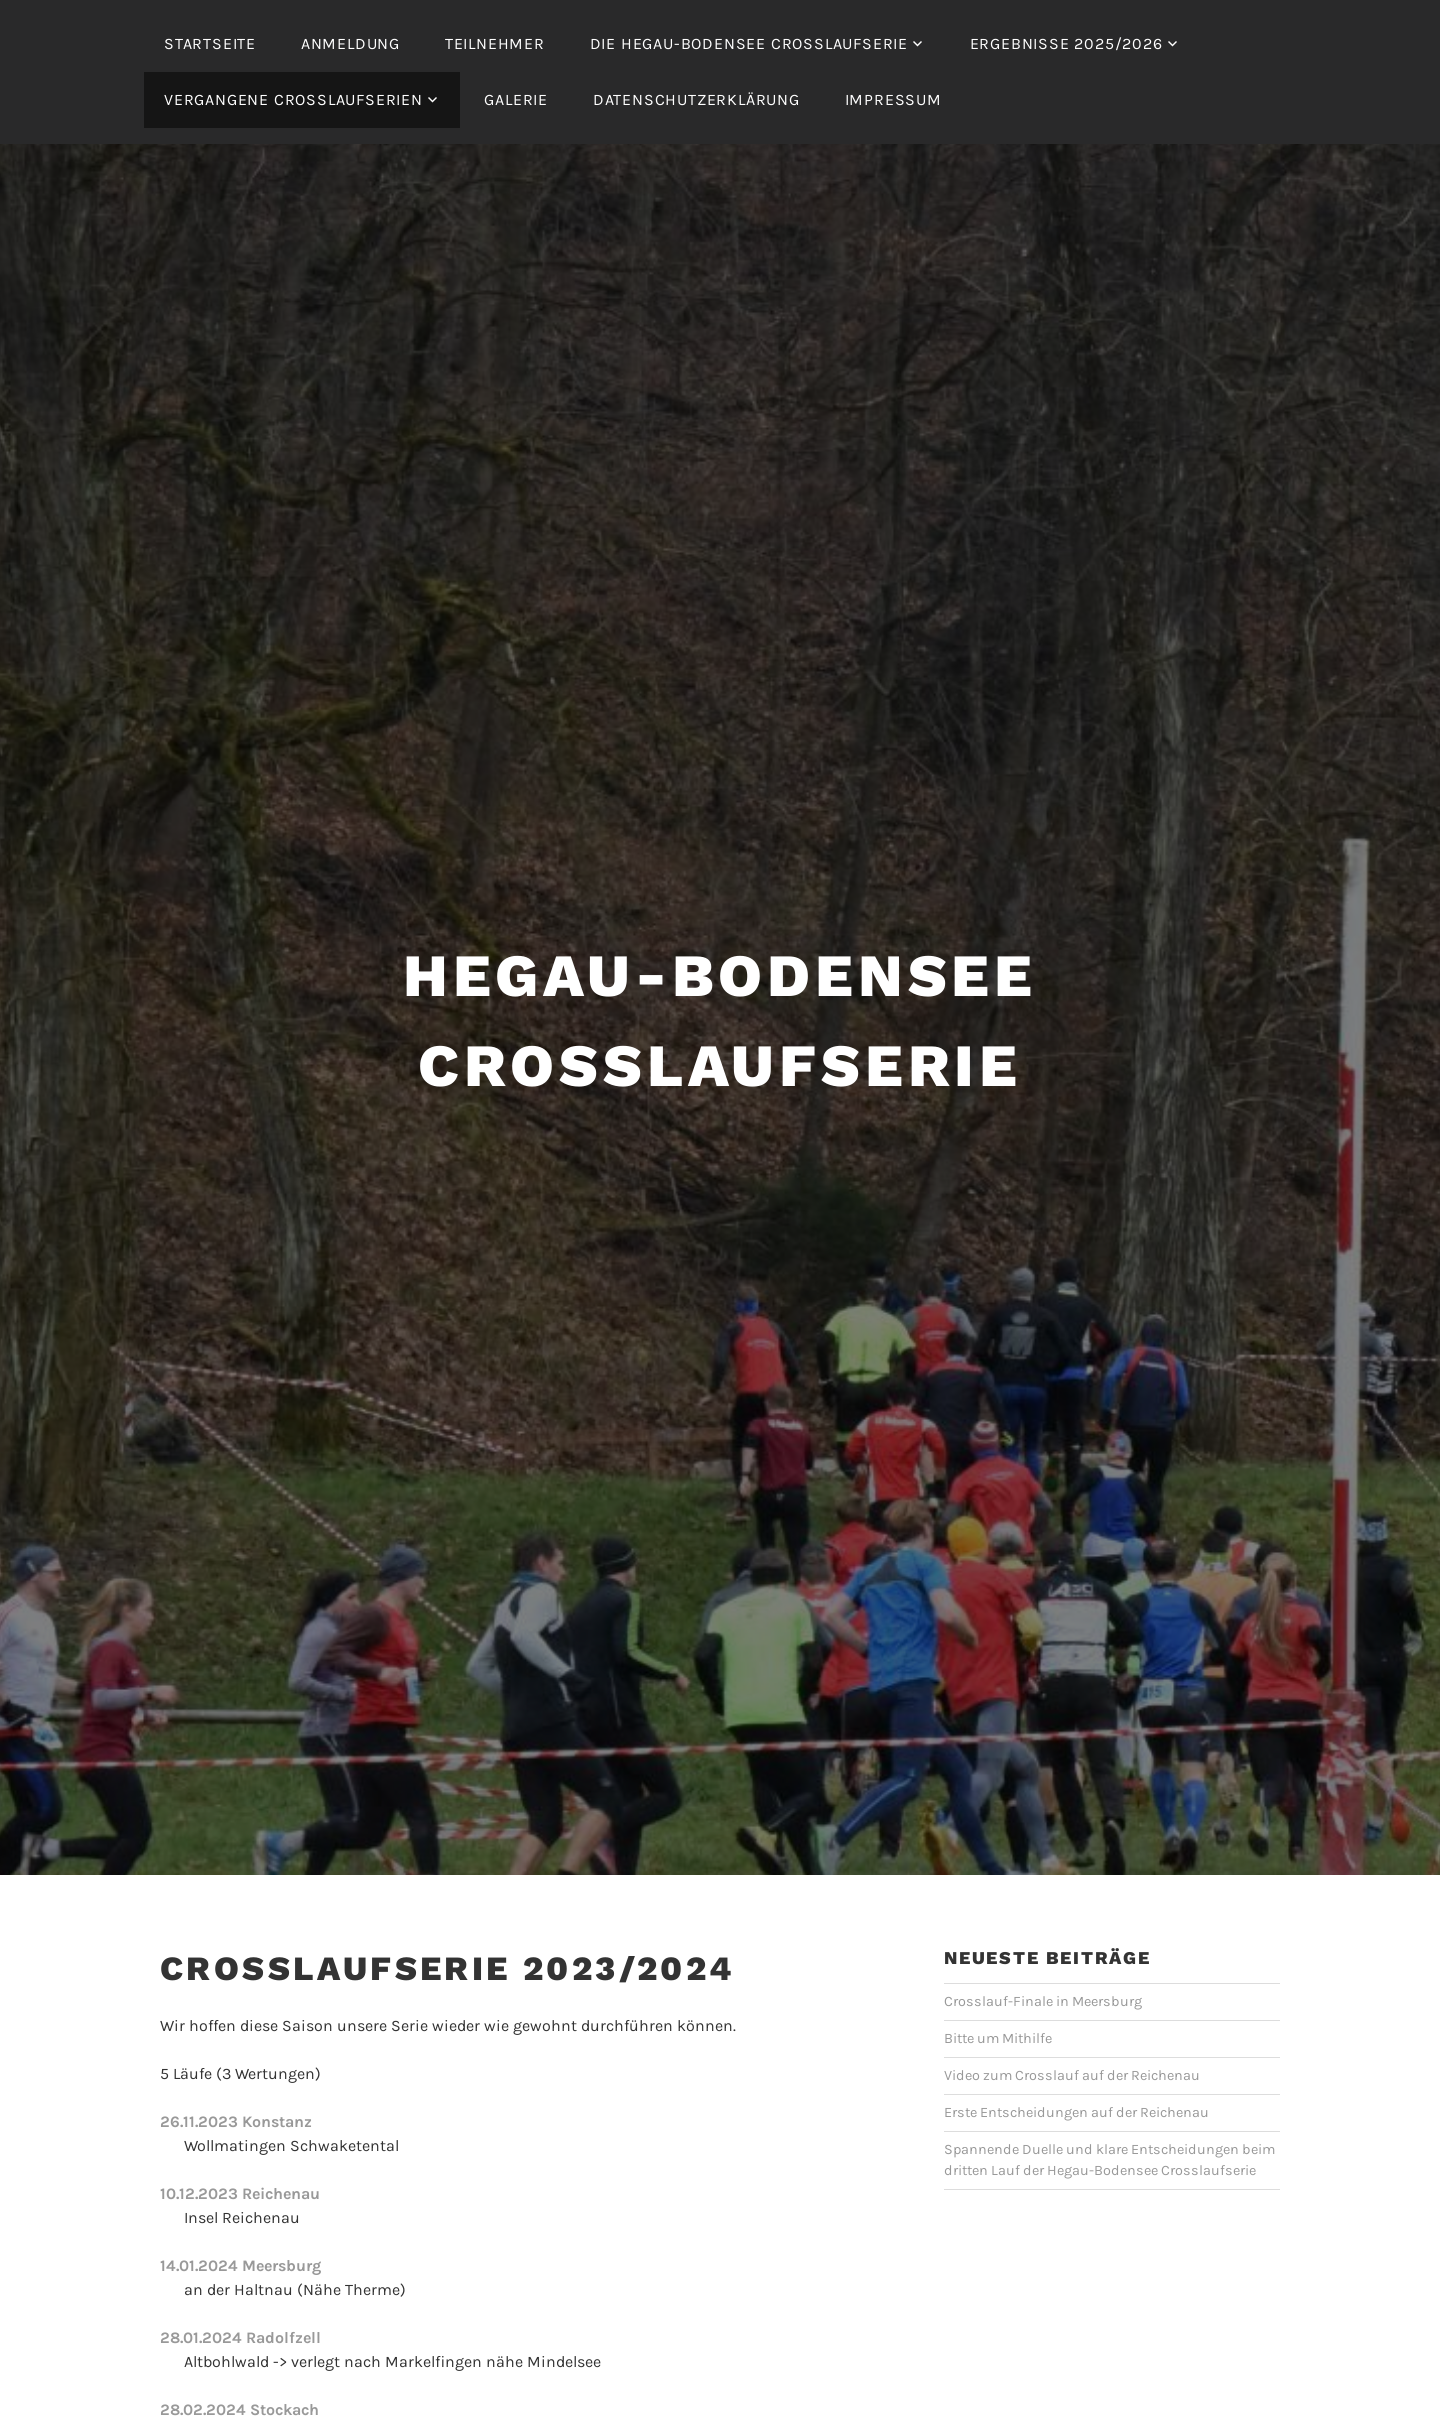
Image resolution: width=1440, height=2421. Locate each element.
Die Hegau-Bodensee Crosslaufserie (749, 43)
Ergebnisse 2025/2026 (1066, 43)
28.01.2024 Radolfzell (240, 2337)
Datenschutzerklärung (696, 99)
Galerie (516, 99)
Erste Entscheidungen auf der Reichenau (1076, 2112)
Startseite (210, 43)
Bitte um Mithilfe (998, 2038)
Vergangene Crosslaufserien (293, 99)
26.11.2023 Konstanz (236, 2121)
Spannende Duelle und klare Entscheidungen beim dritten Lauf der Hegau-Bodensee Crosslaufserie (1109, 2160)
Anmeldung (350, 43)
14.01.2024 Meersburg (240, 2265)
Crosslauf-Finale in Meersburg (1043, 2001)
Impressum (893, 99)
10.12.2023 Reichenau (240, 2193)
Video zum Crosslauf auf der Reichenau (1072, 2075)
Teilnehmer (495, 43)
